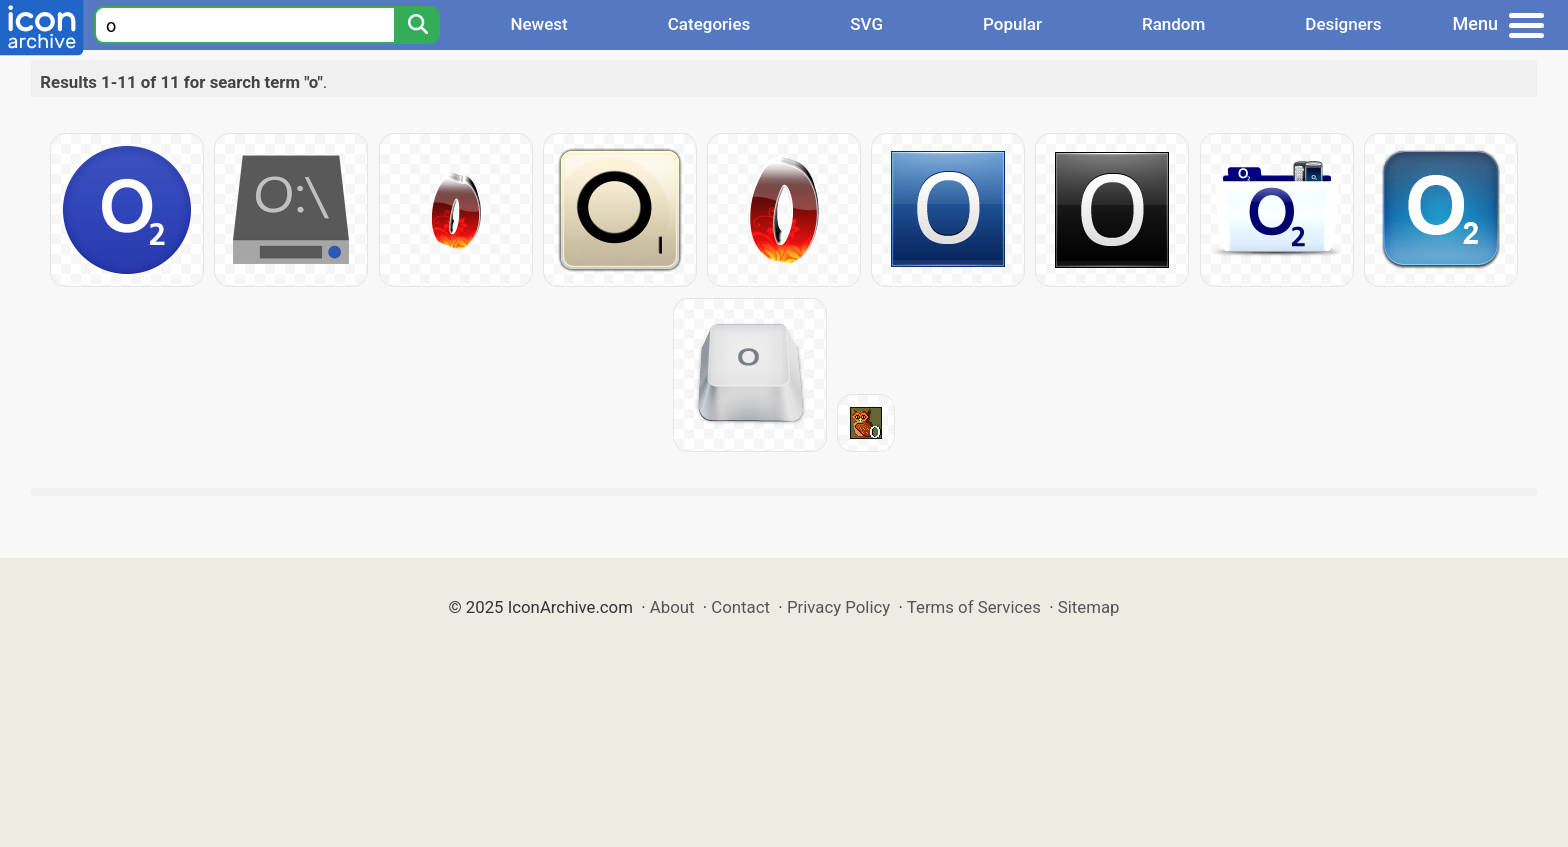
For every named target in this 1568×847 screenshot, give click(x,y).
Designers (1343, 24)
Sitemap (1089, 607)
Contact (740, 607)
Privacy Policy (838, 607)
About (672, 607)
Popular (1012, 24)
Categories (709, 24)
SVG (866, 24)
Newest (538, 24)
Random (1173, 24)
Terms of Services (974, 607)
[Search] (417, 25)
